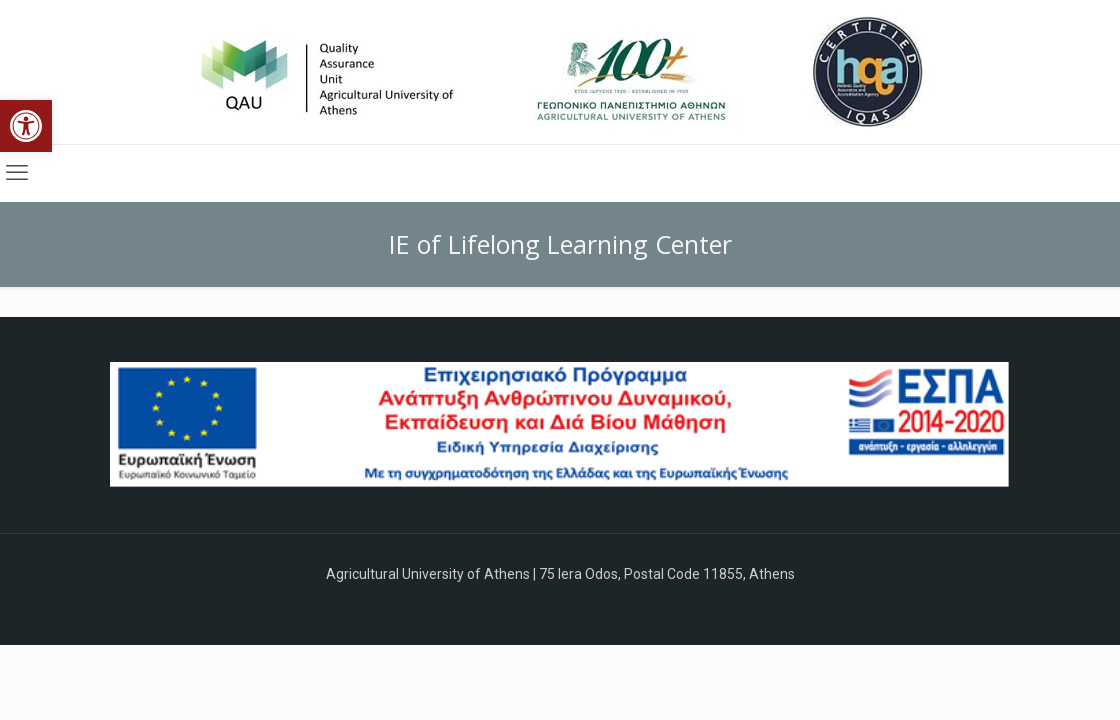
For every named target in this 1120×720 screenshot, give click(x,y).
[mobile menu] (17, 173)
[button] (26, 126)
